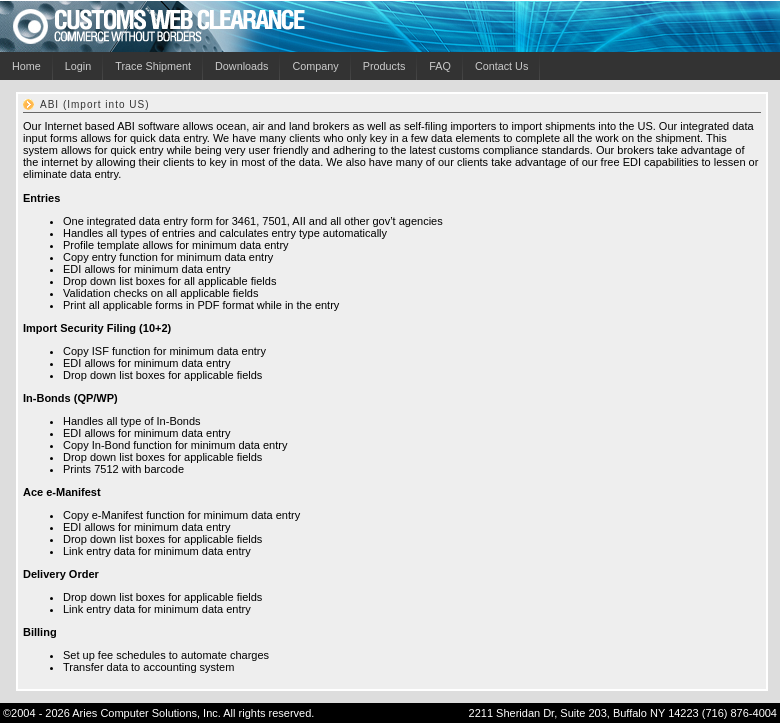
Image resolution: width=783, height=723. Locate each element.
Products (384, 66)
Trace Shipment (153, 66)
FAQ (440, 66)
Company (315, 66)
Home (26, 66)
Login (78, 66)
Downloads (241, 66)
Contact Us (501, 66)
